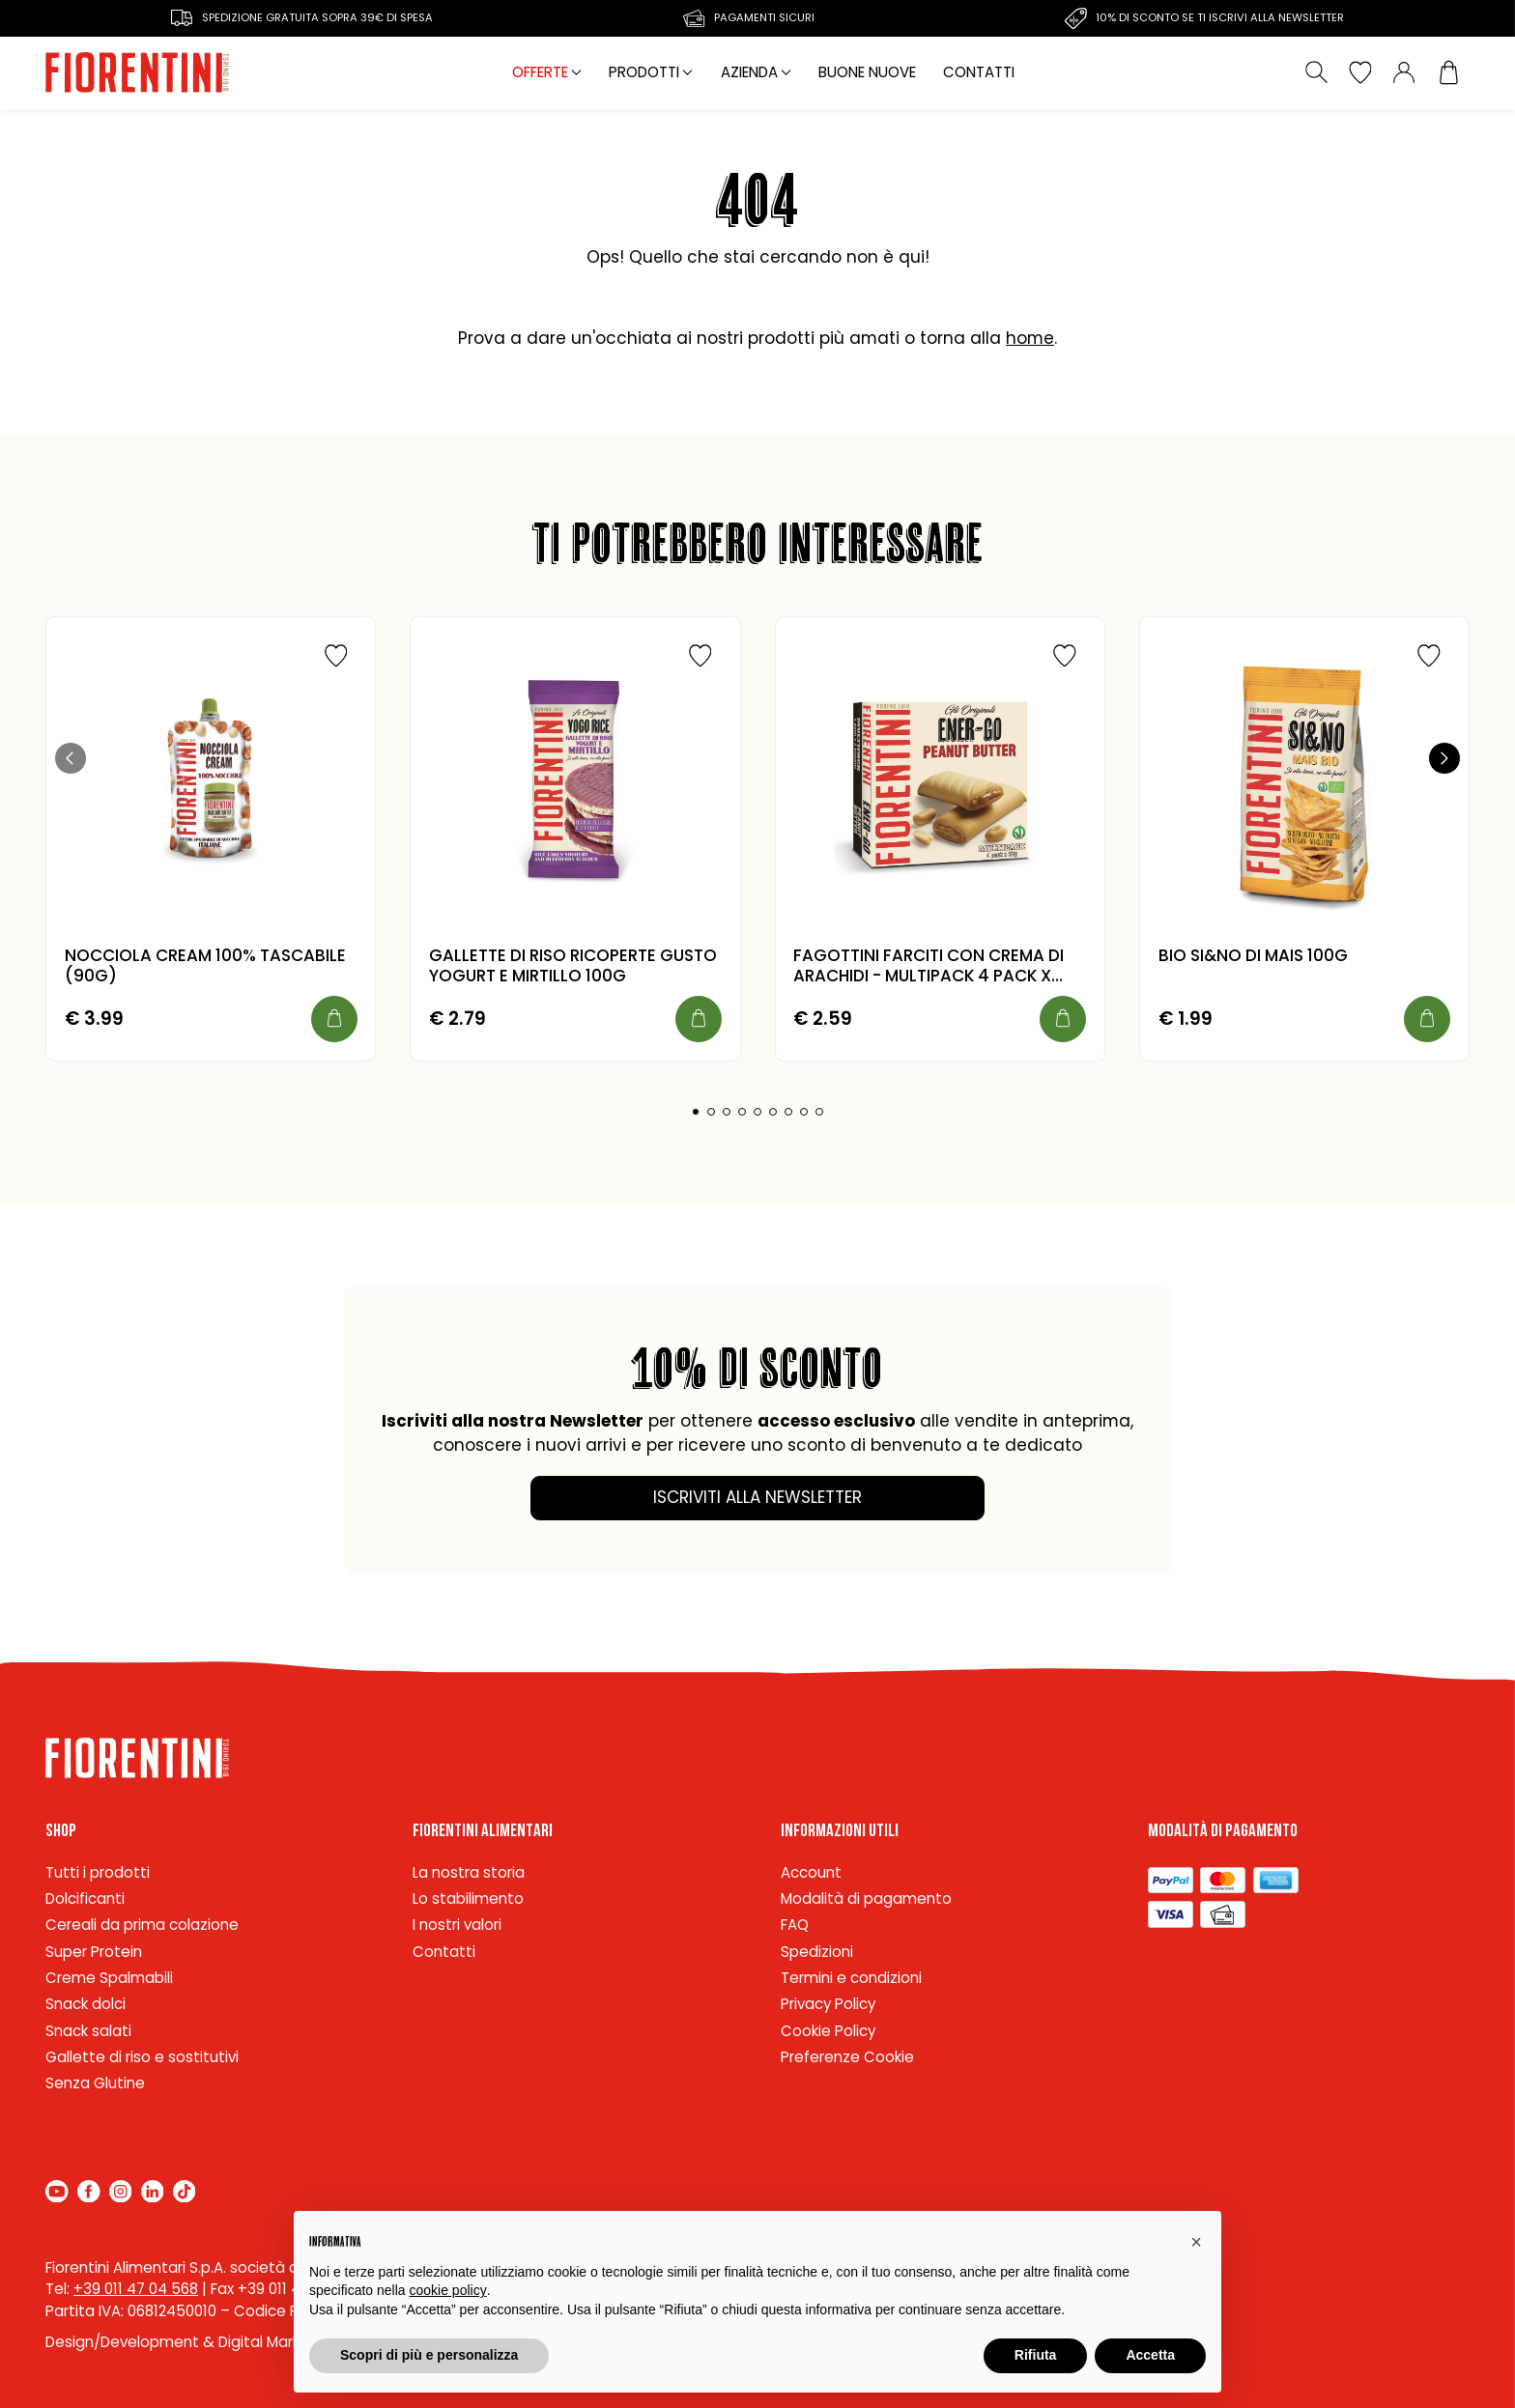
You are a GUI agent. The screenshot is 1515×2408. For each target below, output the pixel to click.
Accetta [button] (1150, 2355)
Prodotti (644, 72)
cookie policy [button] (448, 2290)
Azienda (749, 72)
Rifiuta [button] (1036, 2355)
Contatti (979, 72)
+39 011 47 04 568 (135, 2289)
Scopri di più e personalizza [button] (429, 2355)
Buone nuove (867, 72)
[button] (70, 758)
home (1030, 338)
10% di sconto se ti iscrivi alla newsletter (1220, 17)
